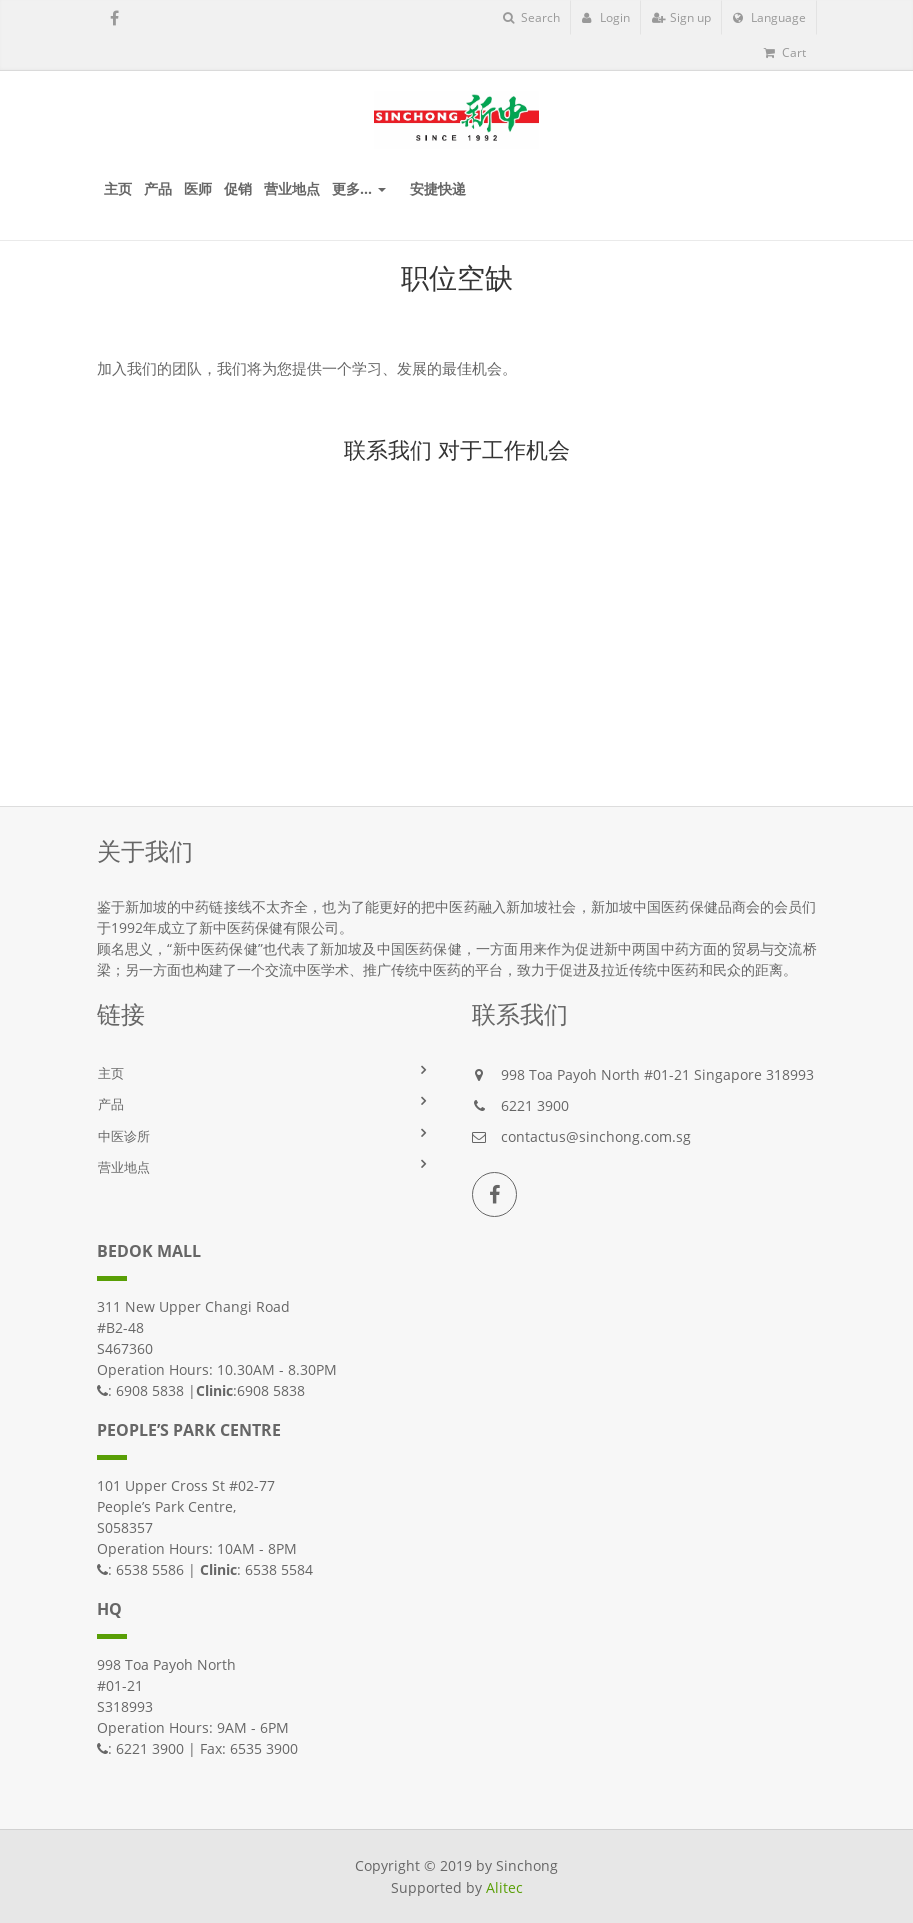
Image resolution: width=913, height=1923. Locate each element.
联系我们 (388, 449)
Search (531, 17)
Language (769, 17)
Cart (785, 52)
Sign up (681, 17)
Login (606, 17)
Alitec (504, 1887)
